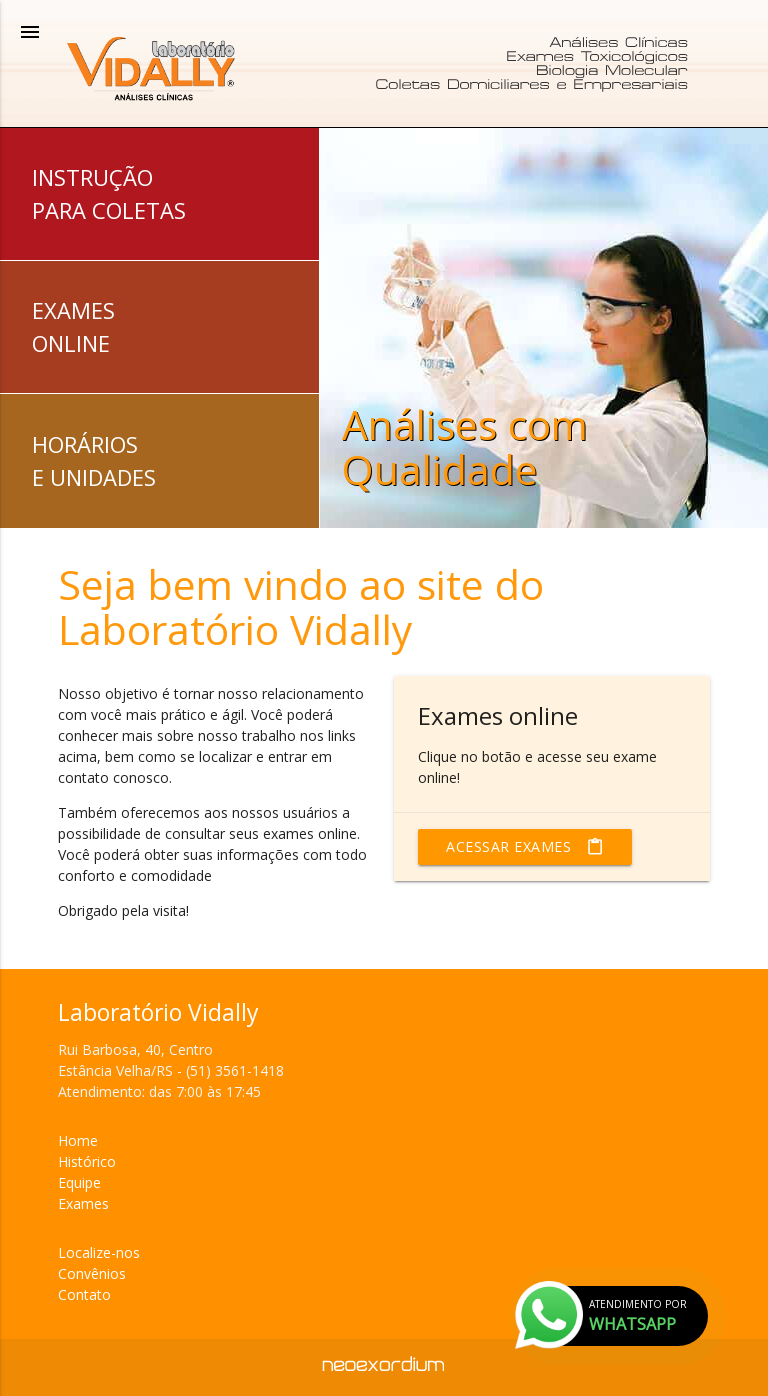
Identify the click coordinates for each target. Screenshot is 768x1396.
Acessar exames (525, 847)
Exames (83, 1203)
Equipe (79, 1182)
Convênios (92, 1273)
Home (78, 1140)
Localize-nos (99, 1252)
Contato (84, 1294)
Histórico (87, 1161)
